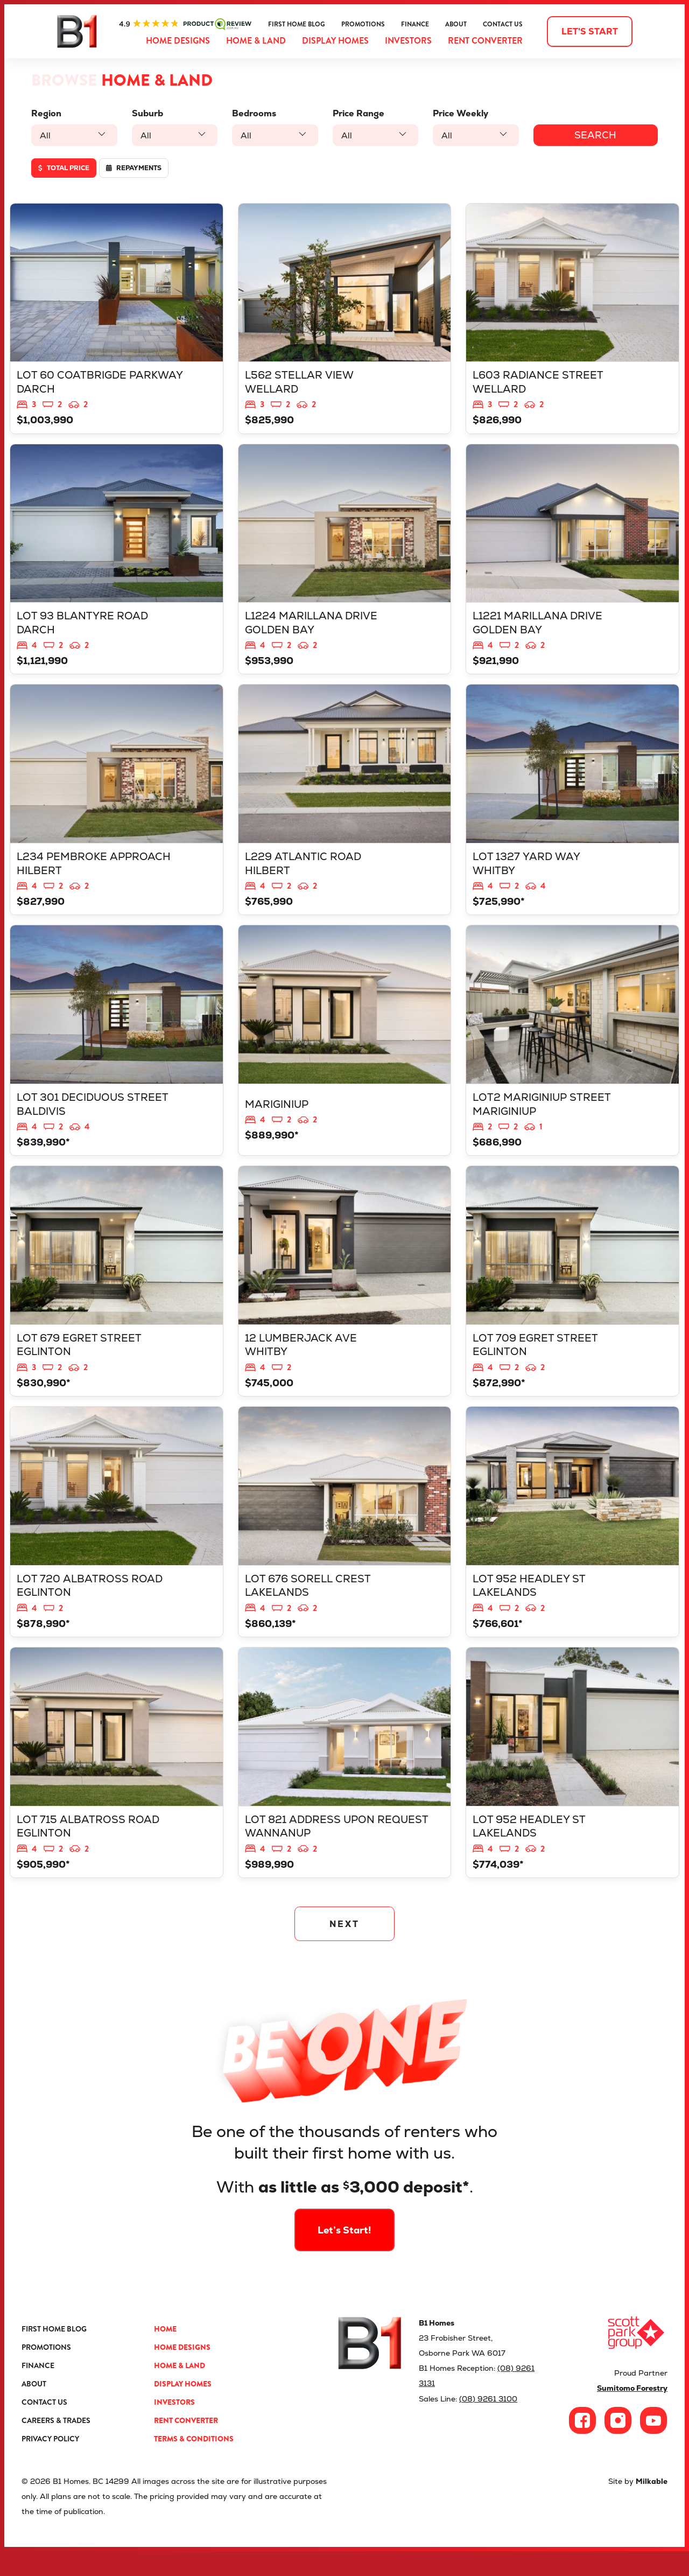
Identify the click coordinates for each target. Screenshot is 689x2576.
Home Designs (178, 40)
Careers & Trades (56, 2445)
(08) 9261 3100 (488, 2423)
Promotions (363, 24)
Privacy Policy (50, 2463)
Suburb (145, 113)
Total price (63, 168)
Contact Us (503, 24)
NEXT (344, 1948)
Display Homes (335, 40)
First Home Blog (296, 24)
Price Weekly (455, 113)
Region (46, 113)
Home (165, 2353)
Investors (408, 40)
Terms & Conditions (194, 2463)
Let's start (589, 31)
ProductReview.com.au (185, 24)
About (456, 24)
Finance (415, 24)
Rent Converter (485, 40)
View (116, 320)
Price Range (354, 113)
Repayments (133, 168)
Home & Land (256, 40)
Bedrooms (251, 113)
